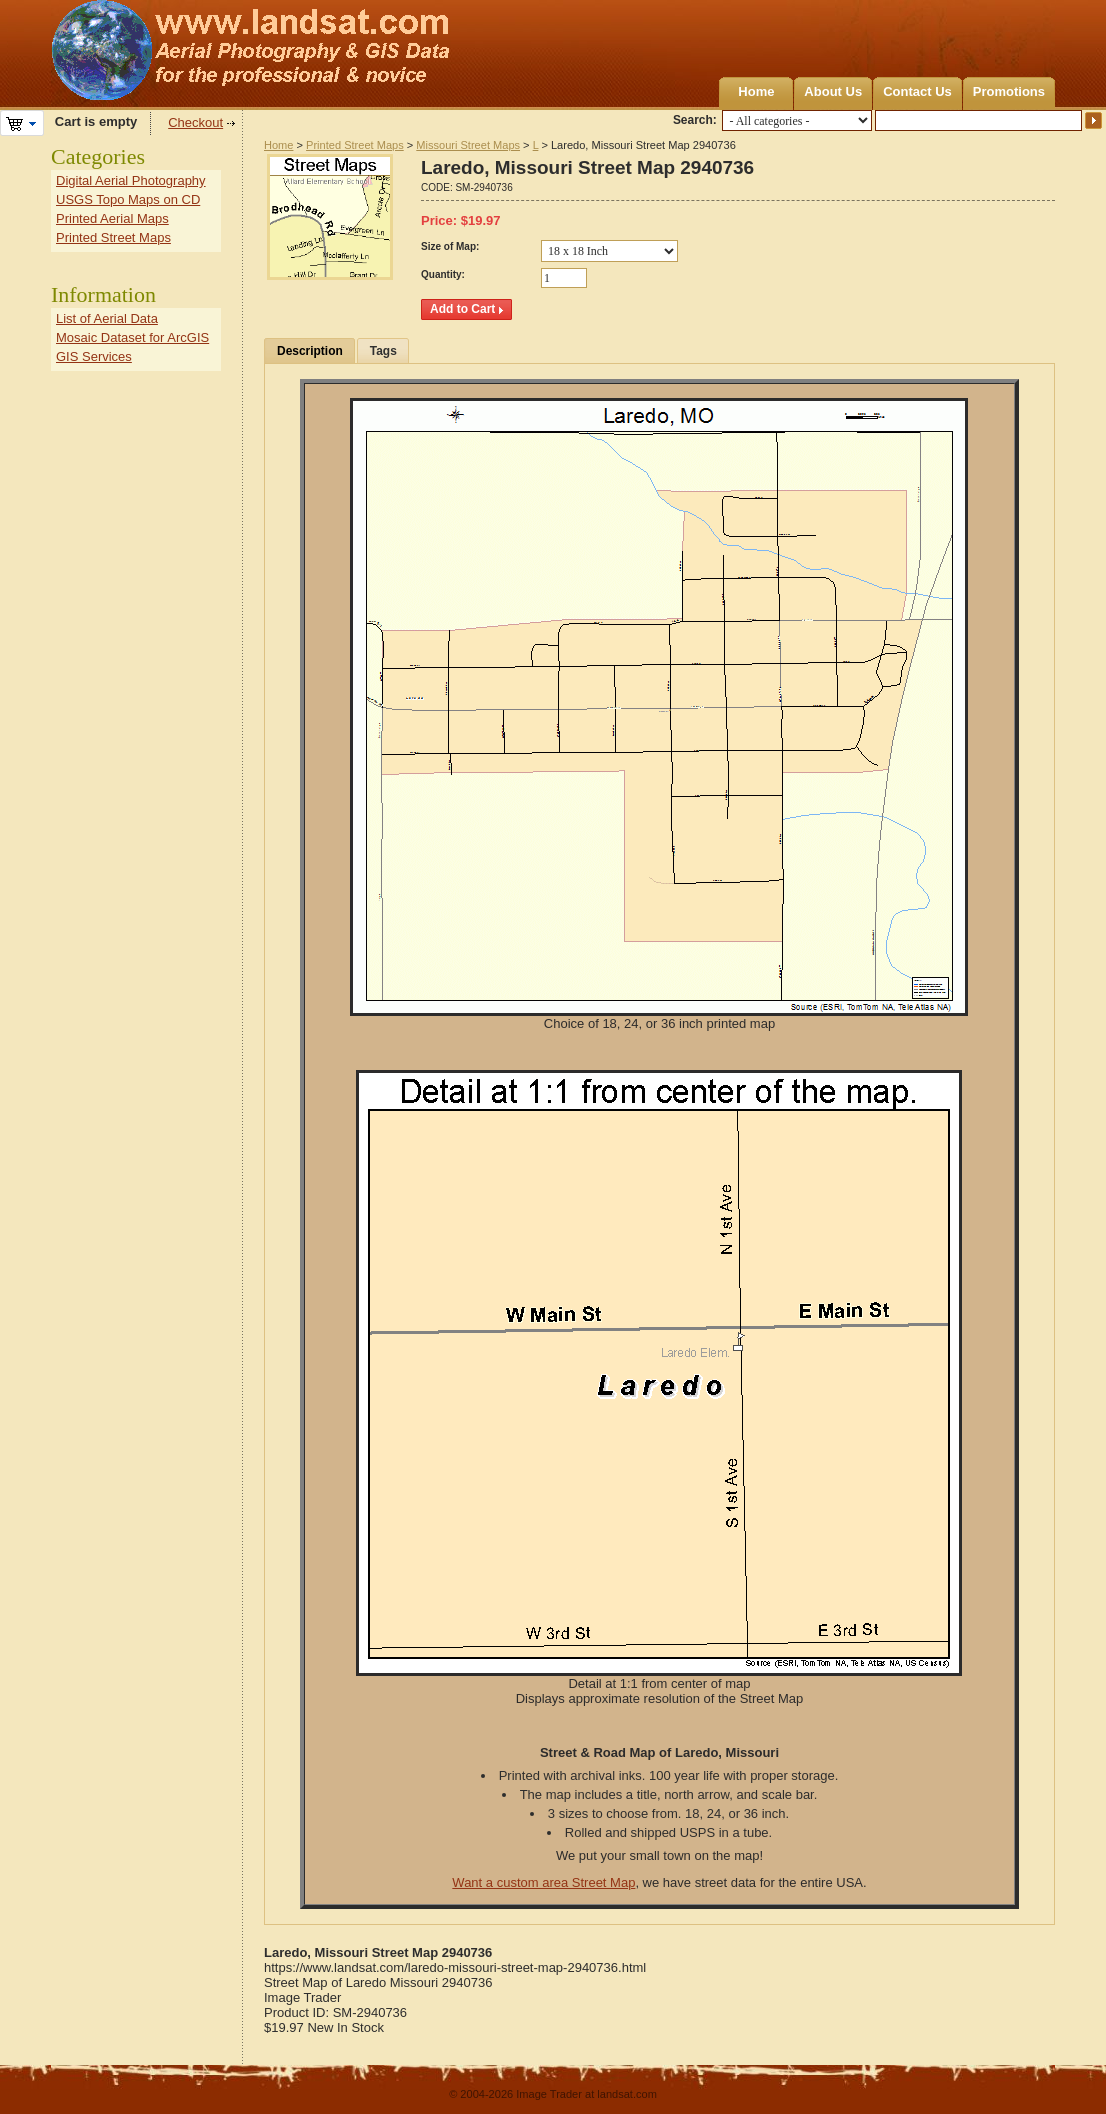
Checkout (195, 122)
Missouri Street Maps (468, 145)
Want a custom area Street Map (543, 1882)
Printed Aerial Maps (112, 218)
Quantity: (443, 274)
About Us (833, 91)
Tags (383, 351)
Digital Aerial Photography (131, 180)
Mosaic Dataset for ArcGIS (132, 337)
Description (310, 351)
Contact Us (917, 91)
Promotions (1009, 91)
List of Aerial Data (107, 318)
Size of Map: (450, 246)
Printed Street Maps (355, 145)
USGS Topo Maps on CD (128, 199)
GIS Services (94, 356)
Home (756, 91)
